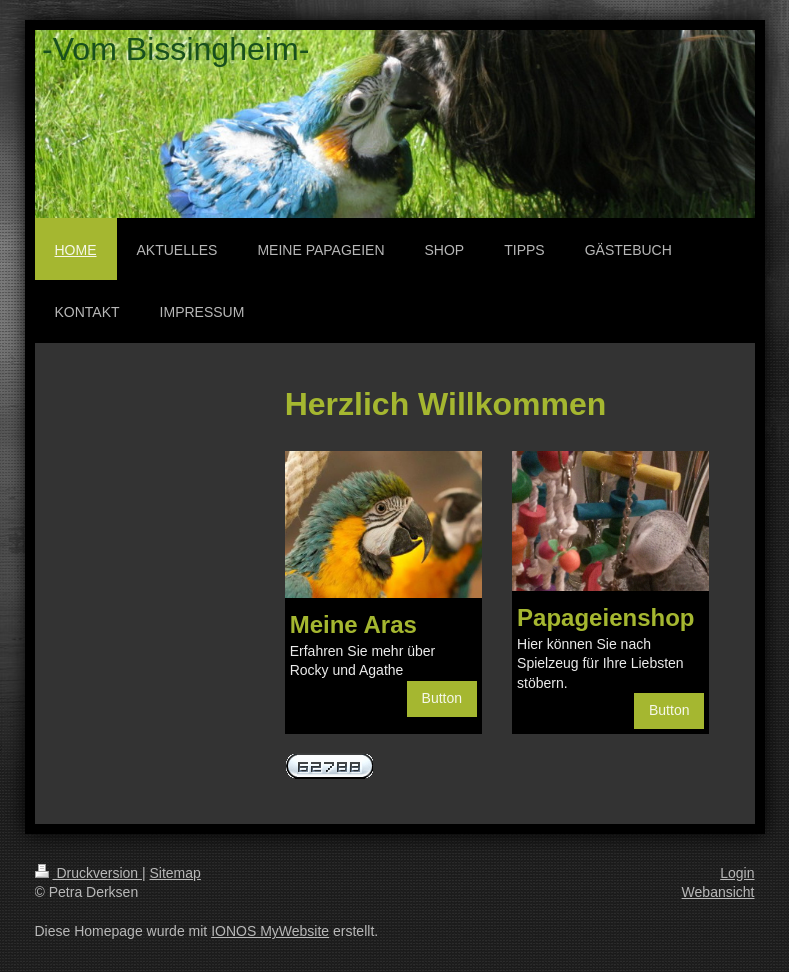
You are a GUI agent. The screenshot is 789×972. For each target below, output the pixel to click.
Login (737, 873)
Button (442, 698)
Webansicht (718, 892)
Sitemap (175, 873)
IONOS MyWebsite (270, 931)
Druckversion (88, 873)
